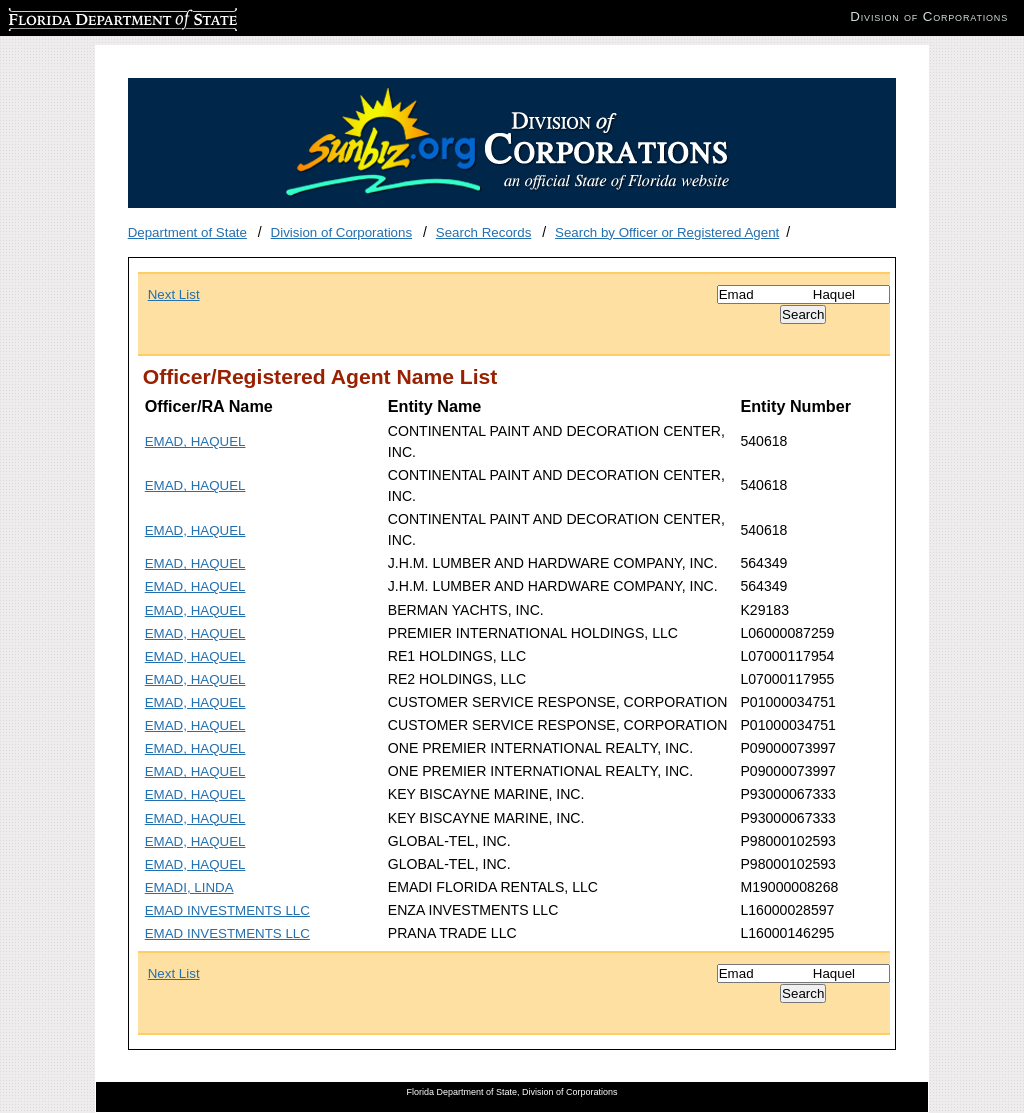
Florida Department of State (90, 16)
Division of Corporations (342, 232)
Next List (174, 294)
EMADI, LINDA (189, 887)
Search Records (484, 232)
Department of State (187, 232)
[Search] (803, 294)
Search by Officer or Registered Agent (667, 232)
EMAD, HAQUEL (195, 441)
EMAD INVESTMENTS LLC (227, 910)
